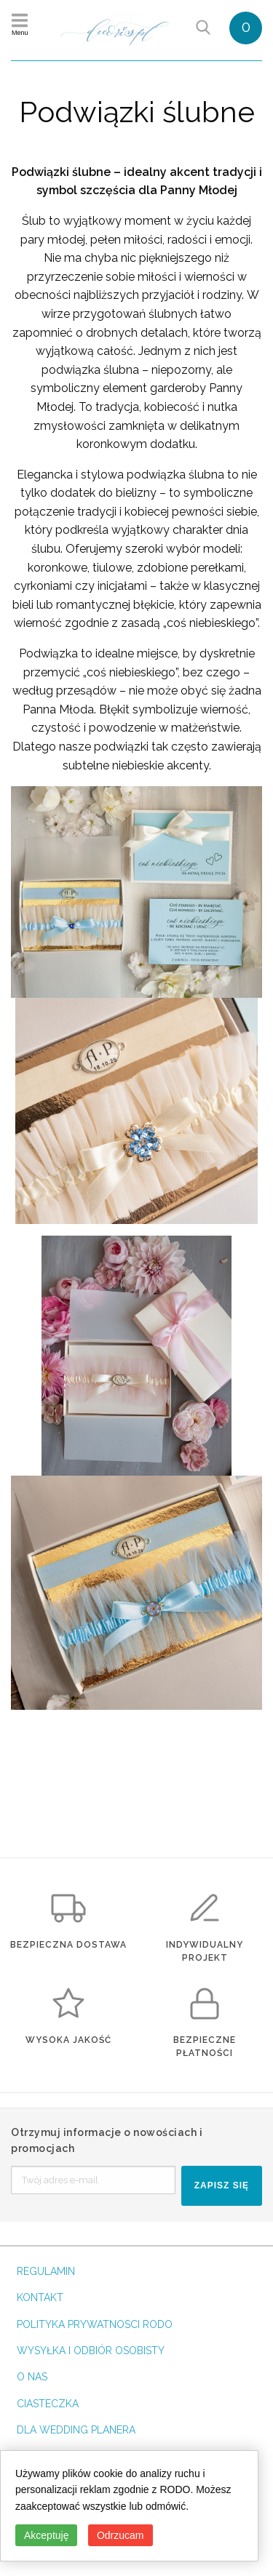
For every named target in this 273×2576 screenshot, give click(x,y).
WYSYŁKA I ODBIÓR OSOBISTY (91, 2350)
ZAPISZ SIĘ (221, 2185)
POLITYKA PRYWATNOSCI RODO (95, 2324)
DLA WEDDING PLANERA (76, 2430)
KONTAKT (40, 2297)
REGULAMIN (46, 2271)
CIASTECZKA (48, 2403)
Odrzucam (120, 2535)
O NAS (32, 2377)
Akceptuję (46, 2535)
